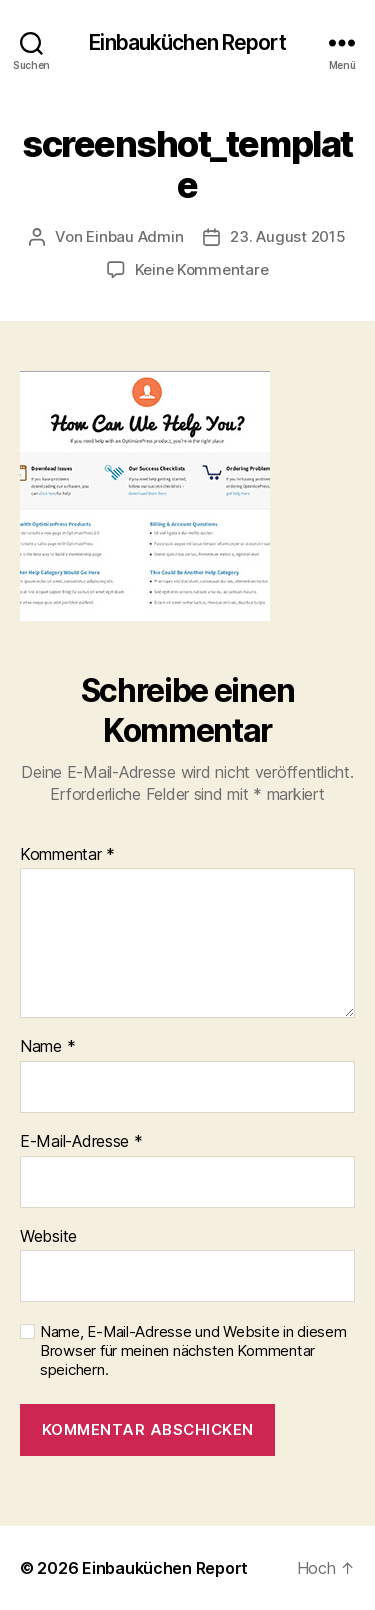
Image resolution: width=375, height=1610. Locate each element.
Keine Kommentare (202, 269)
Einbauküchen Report (187, 42)
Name (47, 1047)
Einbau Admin (134, 236)
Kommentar (67, 855)
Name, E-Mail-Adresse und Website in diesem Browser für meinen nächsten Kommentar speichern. (193, 1351)
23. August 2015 (287, 236)
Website (48, 1237)
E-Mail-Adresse (81, 1142)
